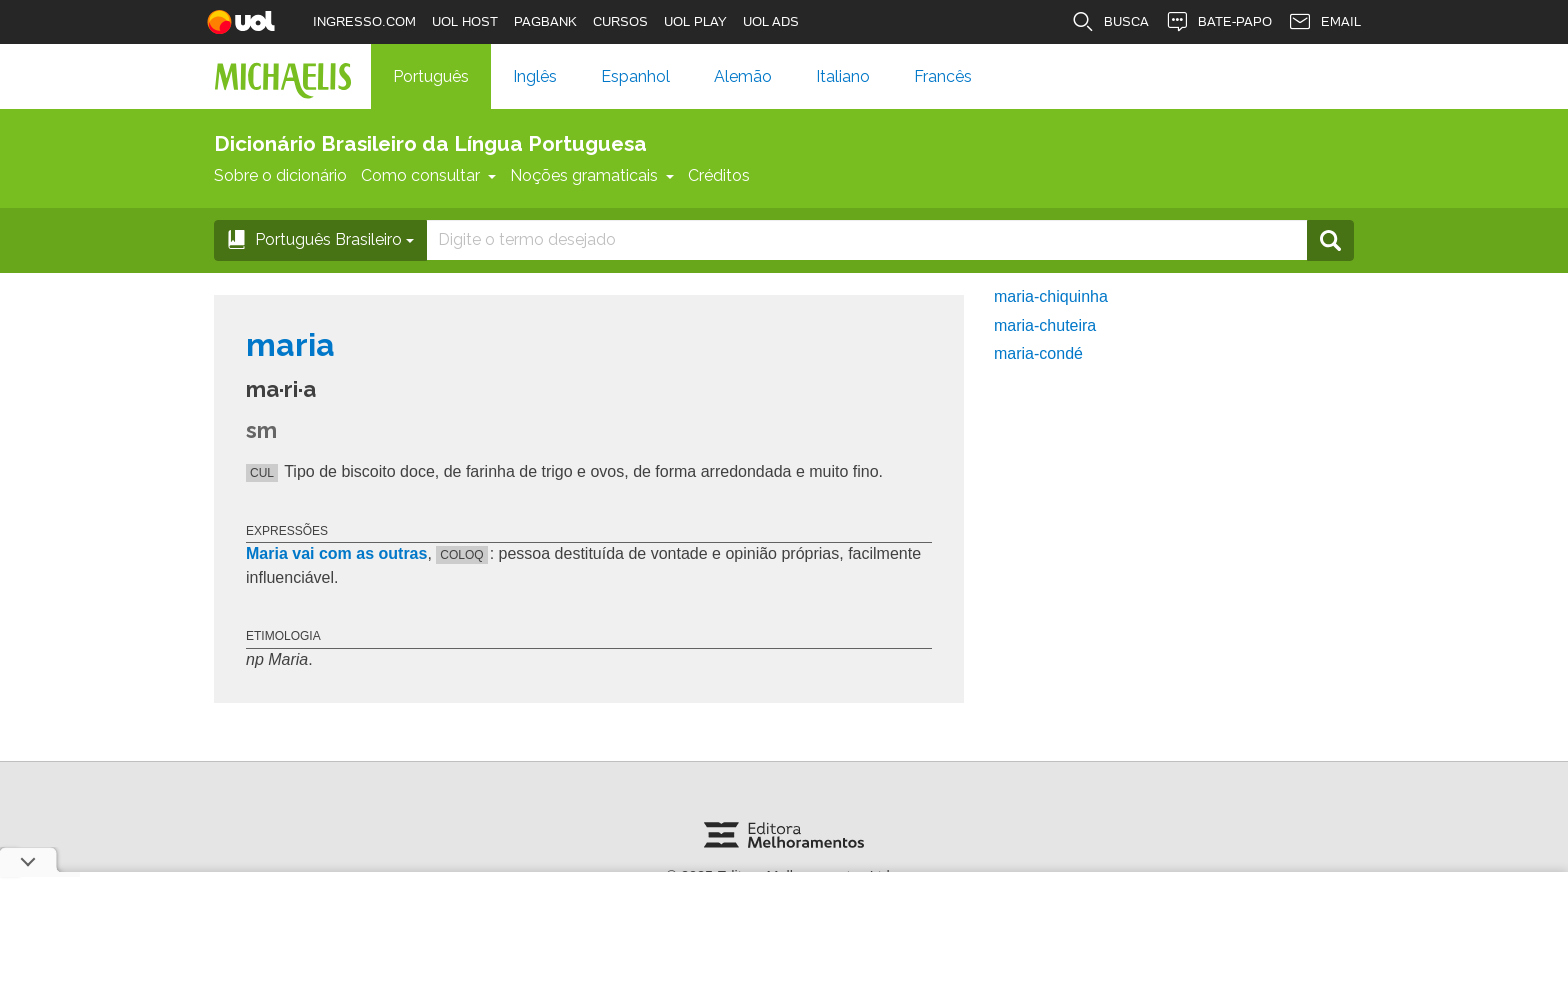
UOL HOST (465, 21)
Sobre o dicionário (280, 175)
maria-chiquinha (1051, 296)
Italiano (843, 76)
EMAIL (1324, 22)
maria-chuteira (1045, 325)
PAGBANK (545, 21)
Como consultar (428, 175)
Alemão (743, 76)
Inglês (535, 76)
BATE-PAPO (1218, 22)
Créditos (719, 175)
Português (431, 76)
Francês (943, 76)
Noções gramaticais (592, 175)
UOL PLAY (695, 21)
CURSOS (620, 21)
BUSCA (1110, 22)
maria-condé (1038, 353)
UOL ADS (771, 21)
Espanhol (635, 76)
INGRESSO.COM (364, 21)
